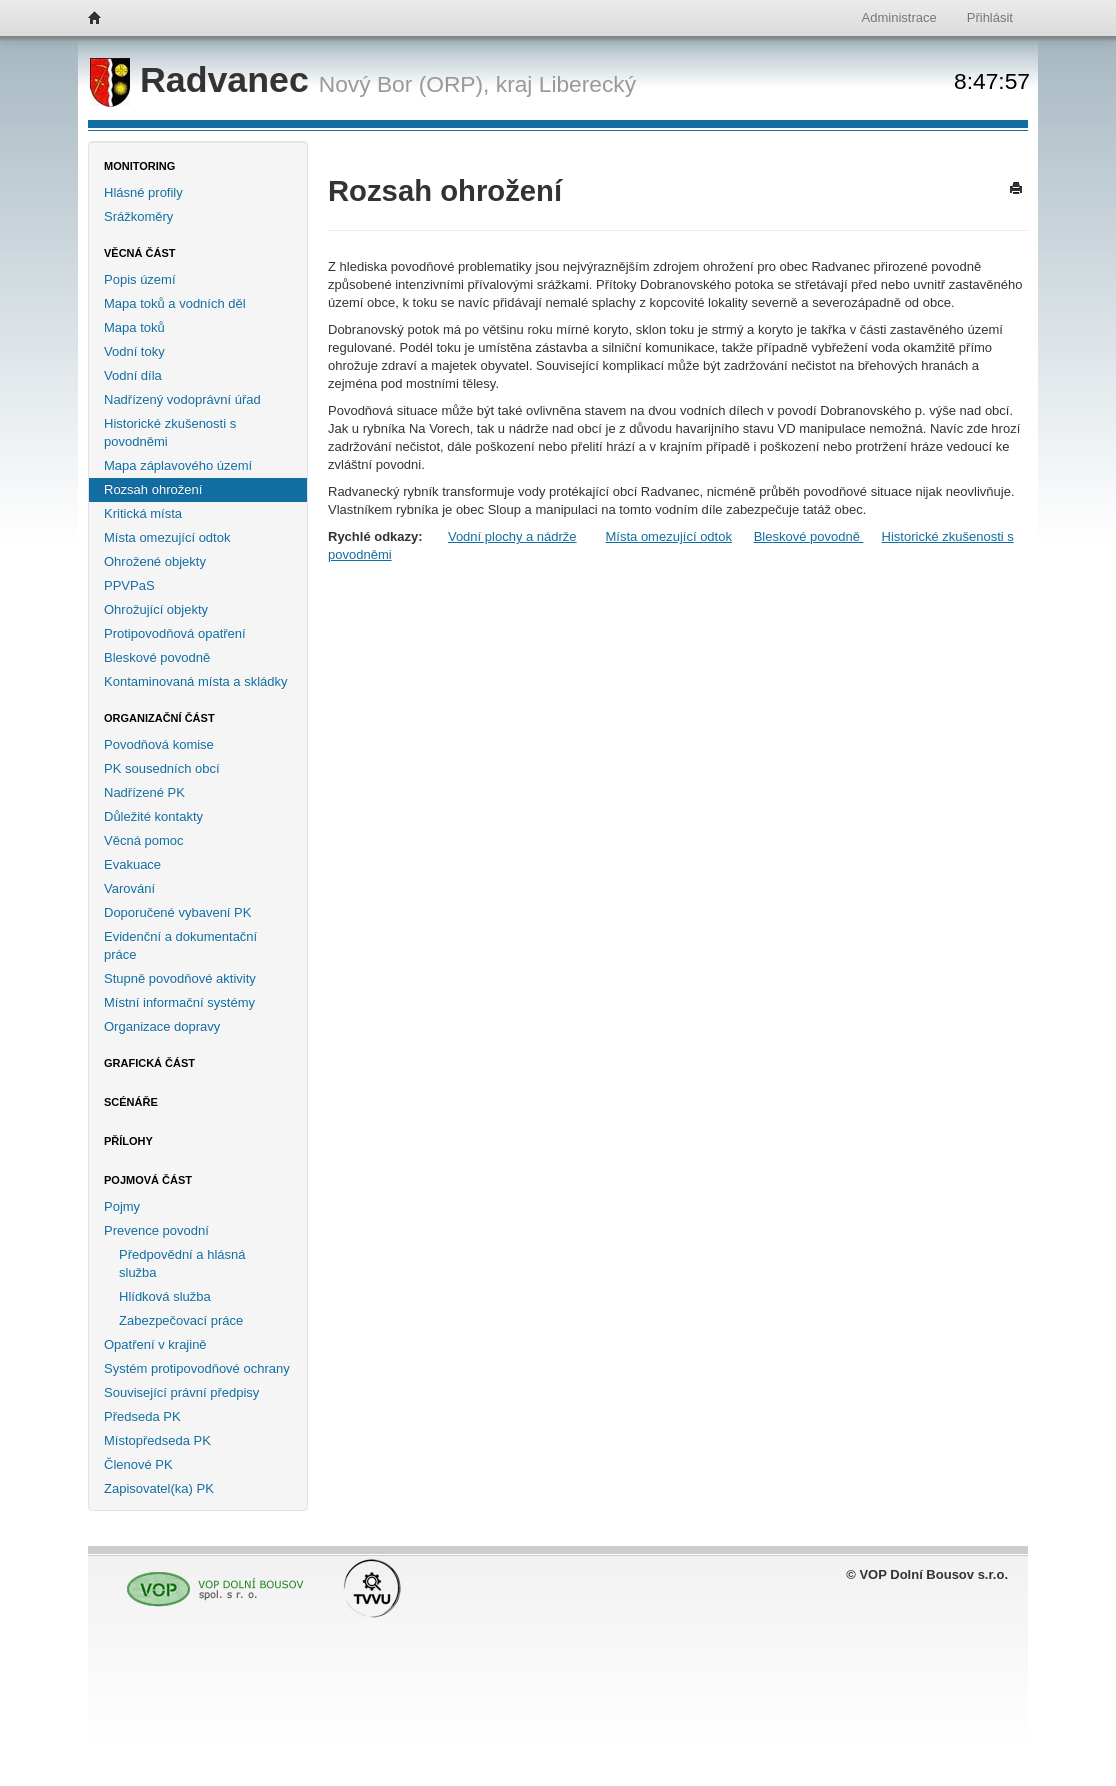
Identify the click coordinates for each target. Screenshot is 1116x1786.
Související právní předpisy (181, 1392)
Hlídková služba (165, 1296)
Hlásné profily (143, 192)
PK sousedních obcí (162, 768)
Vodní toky (134, 351)
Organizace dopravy (162, 1026)
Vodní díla (133, 375)
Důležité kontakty (153, 816)
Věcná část (140, 253)
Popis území (140, 279)
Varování (129, 888)
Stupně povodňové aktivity (180, 978)
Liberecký (587, 84)
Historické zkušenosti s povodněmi (170, 432)
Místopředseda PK (157, 1440)
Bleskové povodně (157, 657)
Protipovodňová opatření (175, 633)
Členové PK (138, 1464)
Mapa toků (134, 327)
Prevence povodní (156, 1230)
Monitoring (139, 166)
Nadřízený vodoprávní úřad (182, 399)
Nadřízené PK (144, 792)
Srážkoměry (138, 216)
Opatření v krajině (155, 1344)
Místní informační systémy (179, 1002)
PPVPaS (129, 585)
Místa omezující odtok (167, 537)
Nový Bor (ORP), (404, 84)
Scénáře (131, 1102)
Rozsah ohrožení (153, 489)
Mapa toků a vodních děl (175, 303)
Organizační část (159, 718)
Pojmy (122, 1206)
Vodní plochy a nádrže (512, 536)
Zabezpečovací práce (181, 1320)
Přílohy (128, 1141)
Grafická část (149, 1063)
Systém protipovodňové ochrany (197, 1368)
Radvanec (204, 80)
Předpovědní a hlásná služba (182, 1263)
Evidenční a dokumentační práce (180, 945)
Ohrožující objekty (156, 609)
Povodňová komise (159, 744)
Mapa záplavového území (178, 465)
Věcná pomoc (144, 840)
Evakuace (132, 864)
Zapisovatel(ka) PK (159, 1488)
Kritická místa (143, 513)
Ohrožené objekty (155, 561)
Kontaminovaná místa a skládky (196, 681)
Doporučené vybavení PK (177, 912)
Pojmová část (148, 1180)
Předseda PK (142, 1416)
